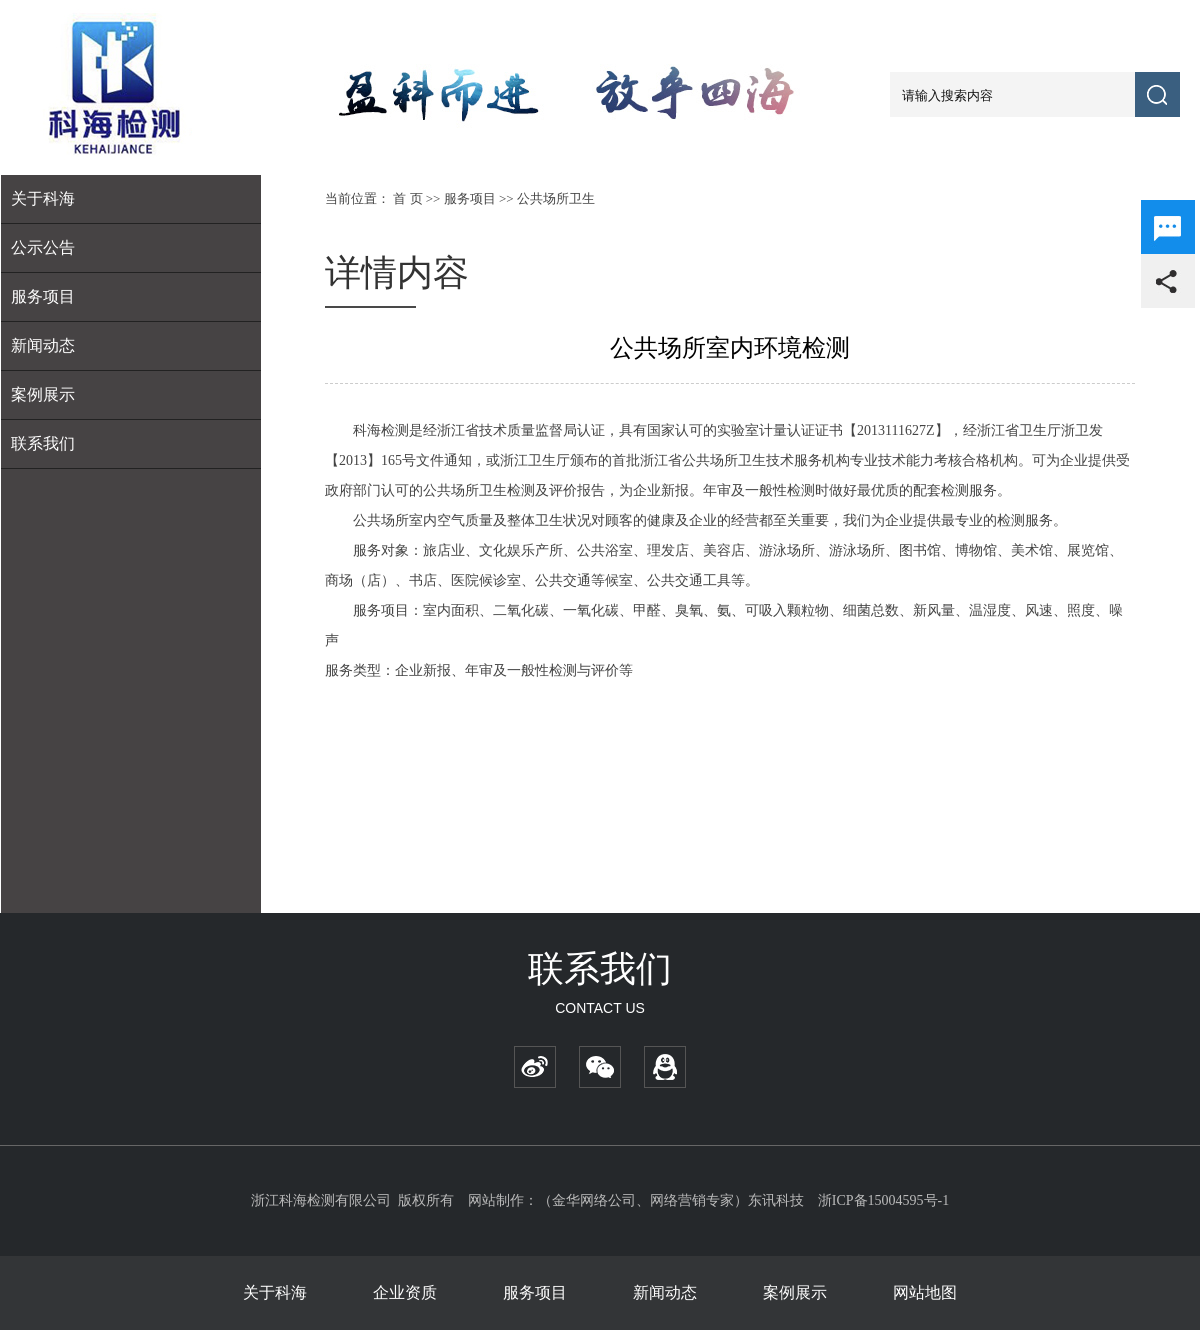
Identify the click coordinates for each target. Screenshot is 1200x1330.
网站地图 (925, 1292)
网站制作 (496, 1200)
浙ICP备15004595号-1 (883, 1200)
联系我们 (43, 443)
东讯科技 (776, 1200)
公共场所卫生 (556, 198)
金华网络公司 (594, 1200)
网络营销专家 (692, 1200)
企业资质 (405, 1292)
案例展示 (43, 394)
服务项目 (470, 198)
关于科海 (275, 1292)
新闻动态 (43, 345)
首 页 (407, 198)
